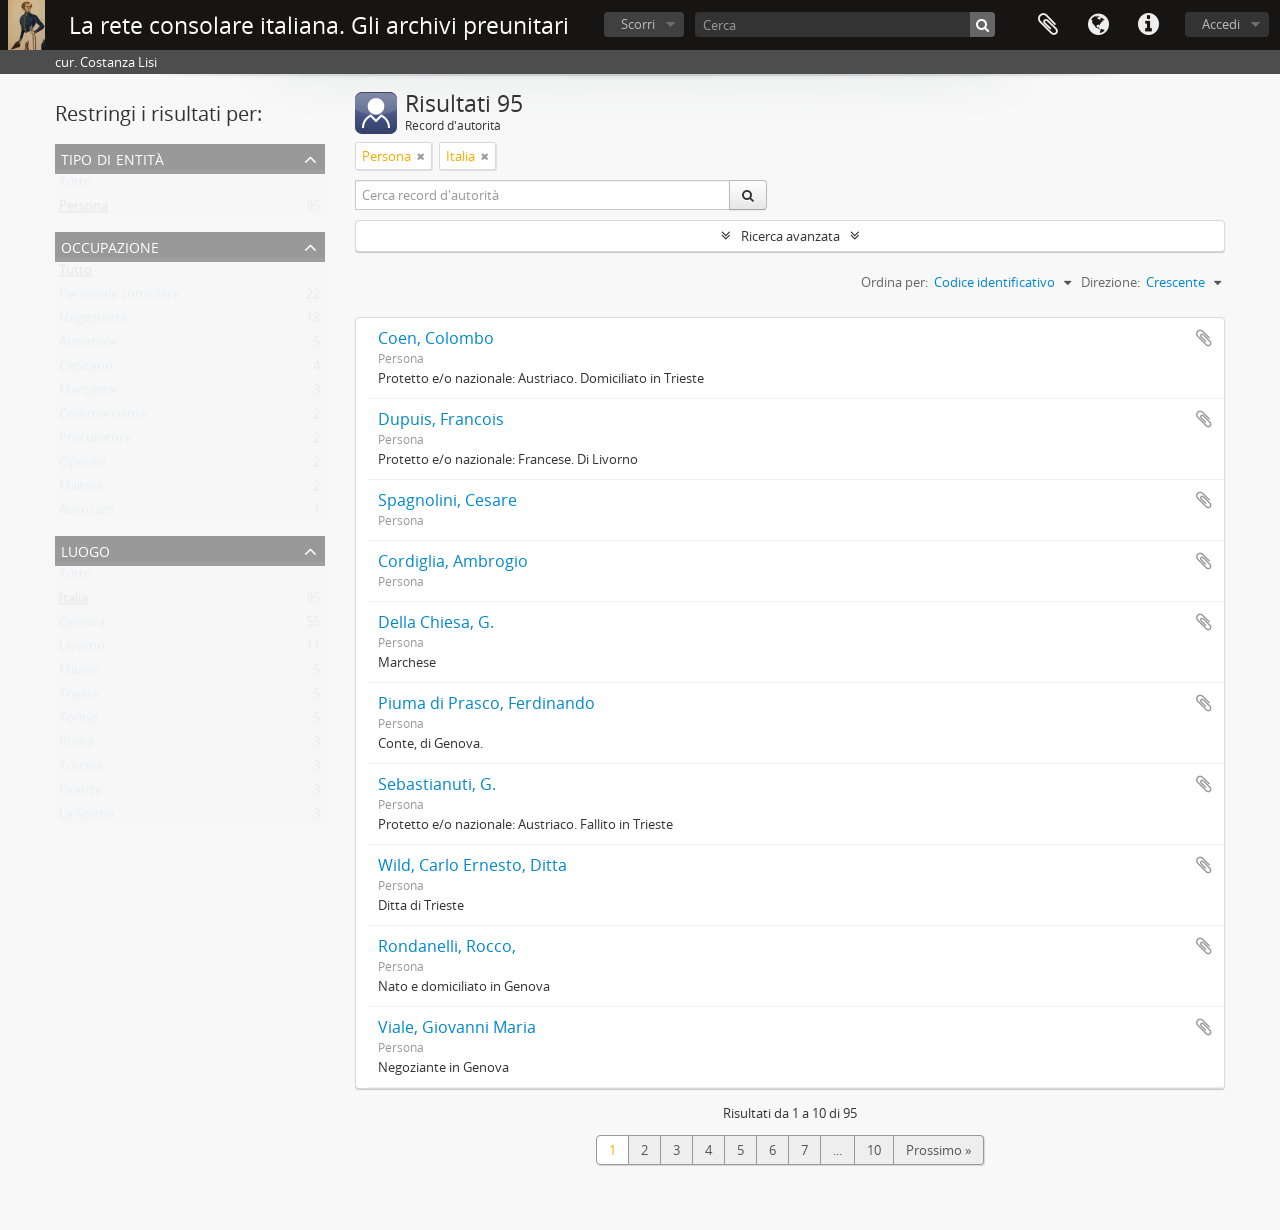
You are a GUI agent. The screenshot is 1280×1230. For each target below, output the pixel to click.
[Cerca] (845, 24)
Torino (78, 722)
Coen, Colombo (436, 338)
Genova (82, 626)
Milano (79, 674)
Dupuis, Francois (441, 419)
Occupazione (110, 245)
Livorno (82, 650)
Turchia (81, 770)
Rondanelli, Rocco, (447, 946)
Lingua (1098, 25)
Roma (76, 746)
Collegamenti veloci (1148, 25)
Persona (83, 210)
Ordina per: (894, 282)
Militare (81, 490)
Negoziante (93, 322)
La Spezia (86, 818)
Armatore (87, 346)
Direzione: (1110, 282)
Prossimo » (938, 1150)
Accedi (1221, 24)
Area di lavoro (1048, 25)
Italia (73, 602)
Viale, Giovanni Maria (457, 1027)
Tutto (75, 186)
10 (874, 1150)
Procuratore (95, 442)
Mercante (87, 394)
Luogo (85, 549)
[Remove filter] (421, 156)
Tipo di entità (112, 157)
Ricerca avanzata (790, 236)
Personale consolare (119, 298)
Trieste (79, 698)
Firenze (80, 794)
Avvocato (87, 514)
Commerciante (103, 418)
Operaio (83, 466)
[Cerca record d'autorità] (543, 195)
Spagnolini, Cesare (447, 500)
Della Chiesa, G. (436, 622)
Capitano (86, 370)
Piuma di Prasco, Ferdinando (486, 703)
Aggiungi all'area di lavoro (1204, 338)
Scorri (638, 24)
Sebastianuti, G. (437, 784)
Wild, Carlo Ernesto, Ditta (472, 865)
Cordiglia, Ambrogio (453, 561)
